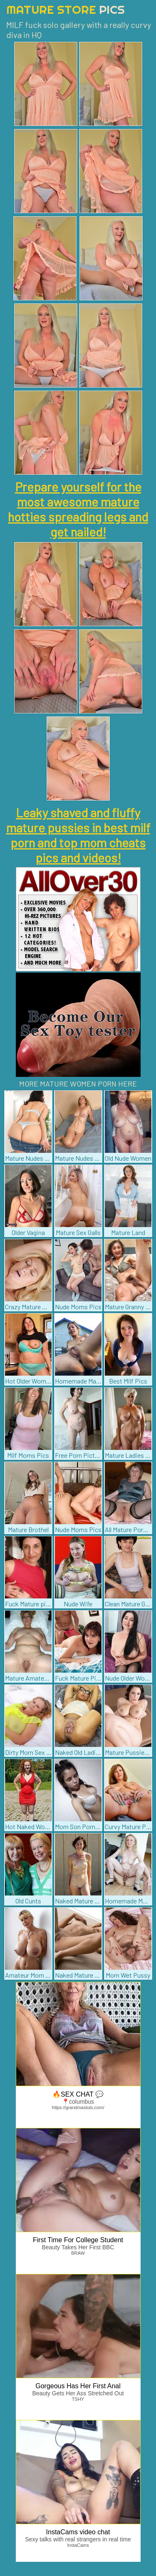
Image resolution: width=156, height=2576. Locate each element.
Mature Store (65, 9)
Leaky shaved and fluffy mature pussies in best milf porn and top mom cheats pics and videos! (78, 835)
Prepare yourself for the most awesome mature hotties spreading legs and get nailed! (78, 509)
